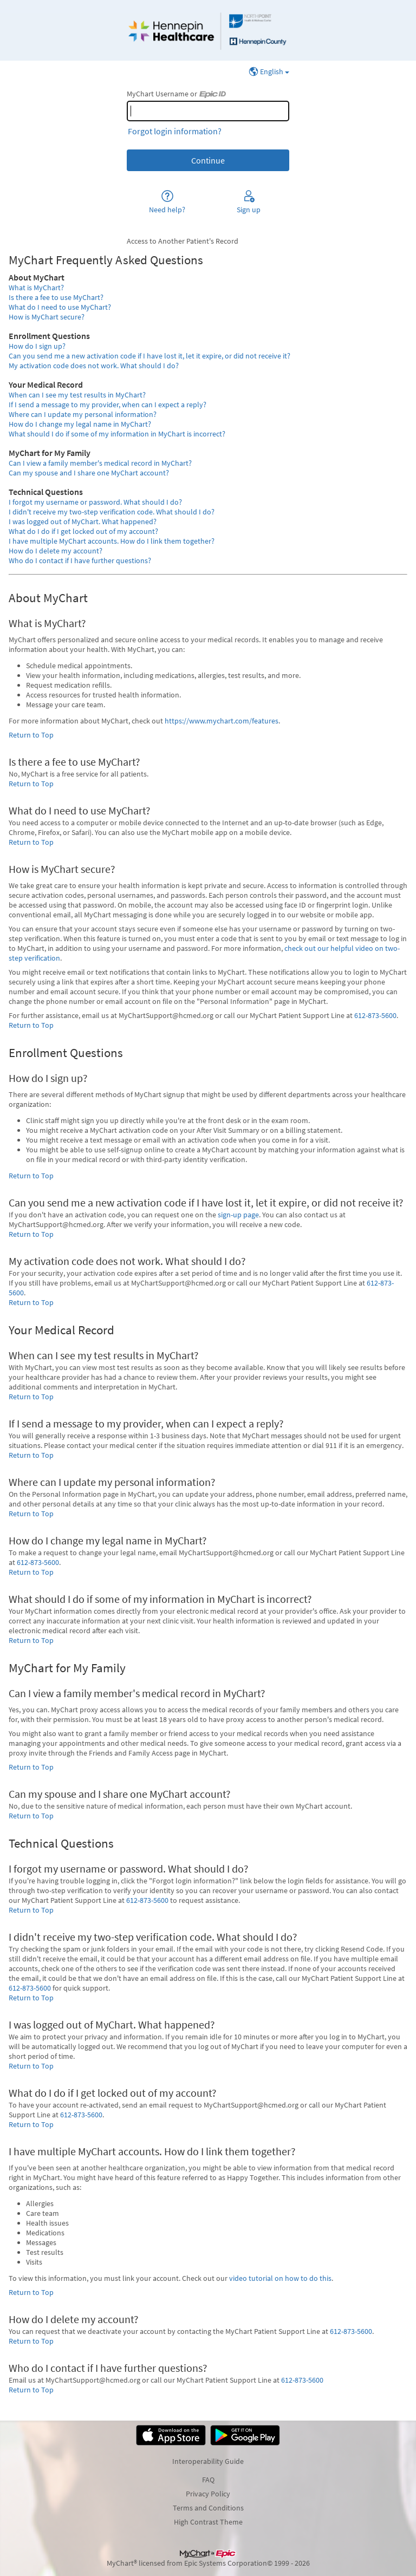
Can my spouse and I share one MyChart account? (89, 473)
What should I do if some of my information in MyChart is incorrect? (117, 434)
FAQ (208, 2479)
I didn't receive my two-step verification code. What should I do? (111, 512)
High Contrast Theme (208, 2522)
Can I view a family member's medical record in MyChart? (100, 463)
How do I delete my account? (55, 551)
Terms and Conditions (208, 2508)
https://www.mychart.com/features (221, 721)
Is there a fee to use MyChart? (56, 297)
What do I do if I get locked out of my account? (83, 531)
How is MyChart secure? (46, 317)
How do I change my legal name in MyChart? (80, 424)
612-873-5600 (375, 1015)
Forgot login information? (175, 131)
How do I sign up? (37, 346)
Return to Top (31, 735)
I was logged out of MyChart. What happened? (83, 521)
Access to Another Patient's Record (182, 241)
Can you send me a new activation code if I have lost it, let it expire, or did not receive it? (149, 356)
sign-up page (238, 1214)
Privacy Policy (208, 2494)
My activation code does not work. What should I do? (94, 365)
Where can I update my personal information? (83, 414)
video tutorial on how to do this (280, 2278)
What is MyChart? (36, 287)
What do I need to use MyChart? (60, 307)
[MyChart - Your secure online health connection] (208, 30)
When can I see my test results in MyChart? (77, 395)
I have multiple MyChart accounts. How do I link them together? (111, 541)
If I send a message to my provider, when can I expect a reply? (107, 404)
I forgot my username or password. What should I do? (95, 502)
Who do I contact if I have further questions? (80, 560)
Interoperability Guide (208, 2461)
